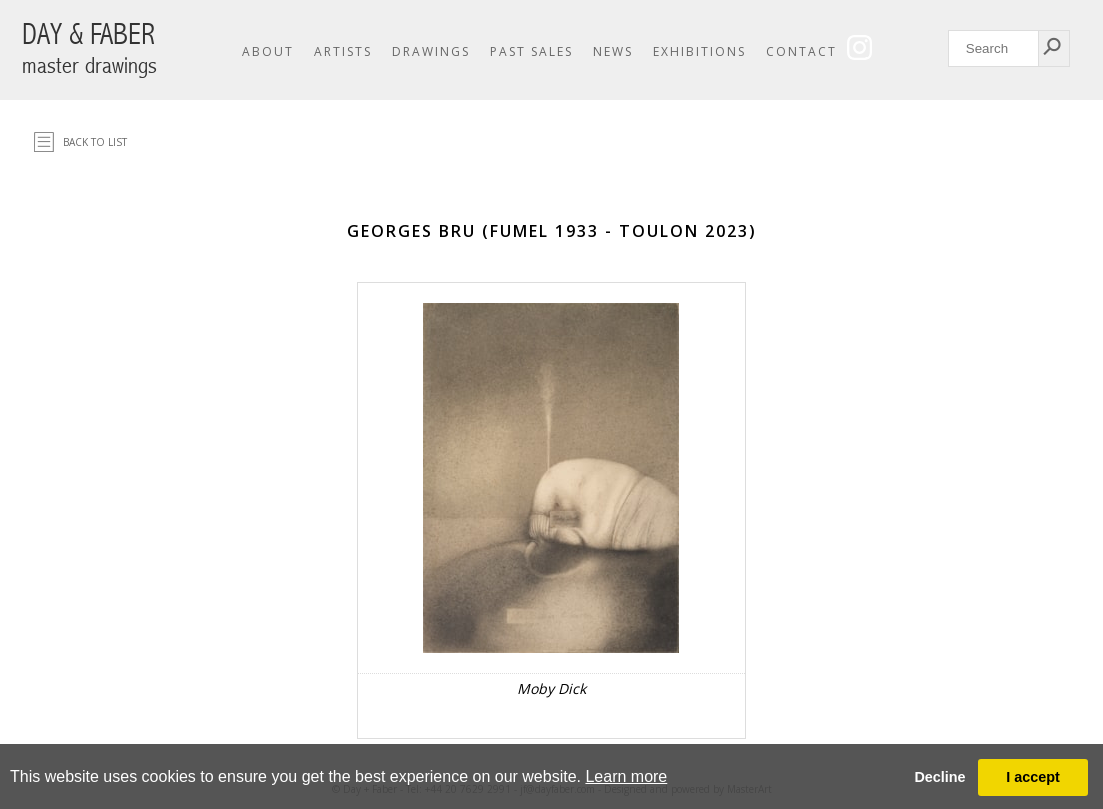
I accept (1033, 777)
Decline (939, 777)
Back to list (95, 142)
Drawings (431, 51)
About (268, 51)
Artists (343, 51)
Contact (801, 51)
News (613, 51)
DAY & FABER (89, 48)
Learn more (626, 776)
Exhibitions (699, 51)
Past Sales (531, 51)
